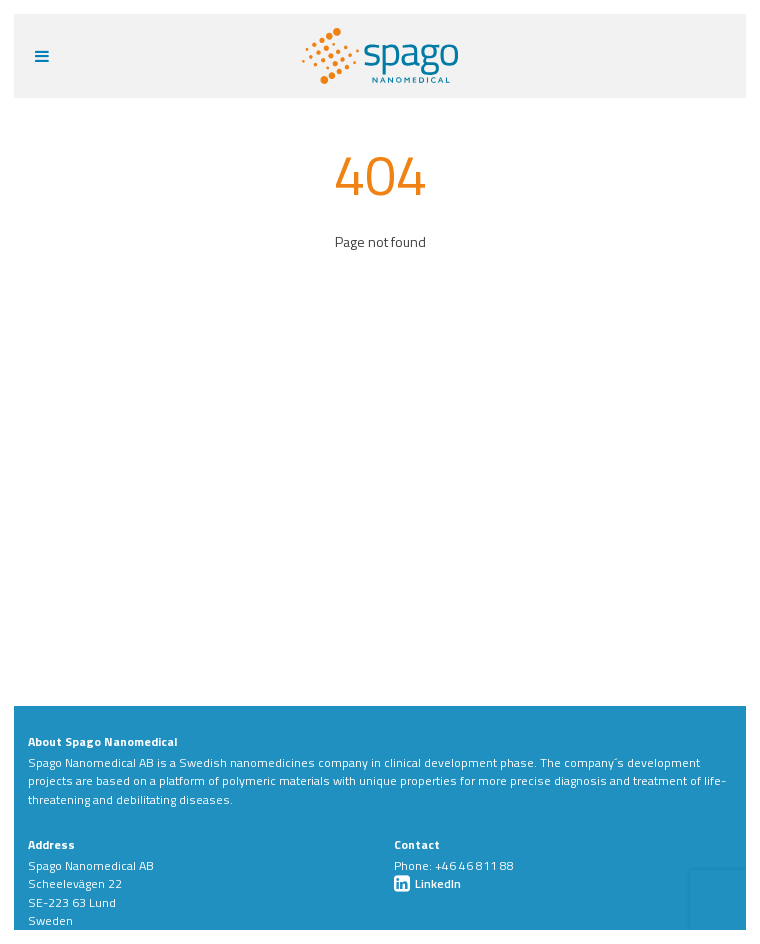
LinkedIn (427, 883)
